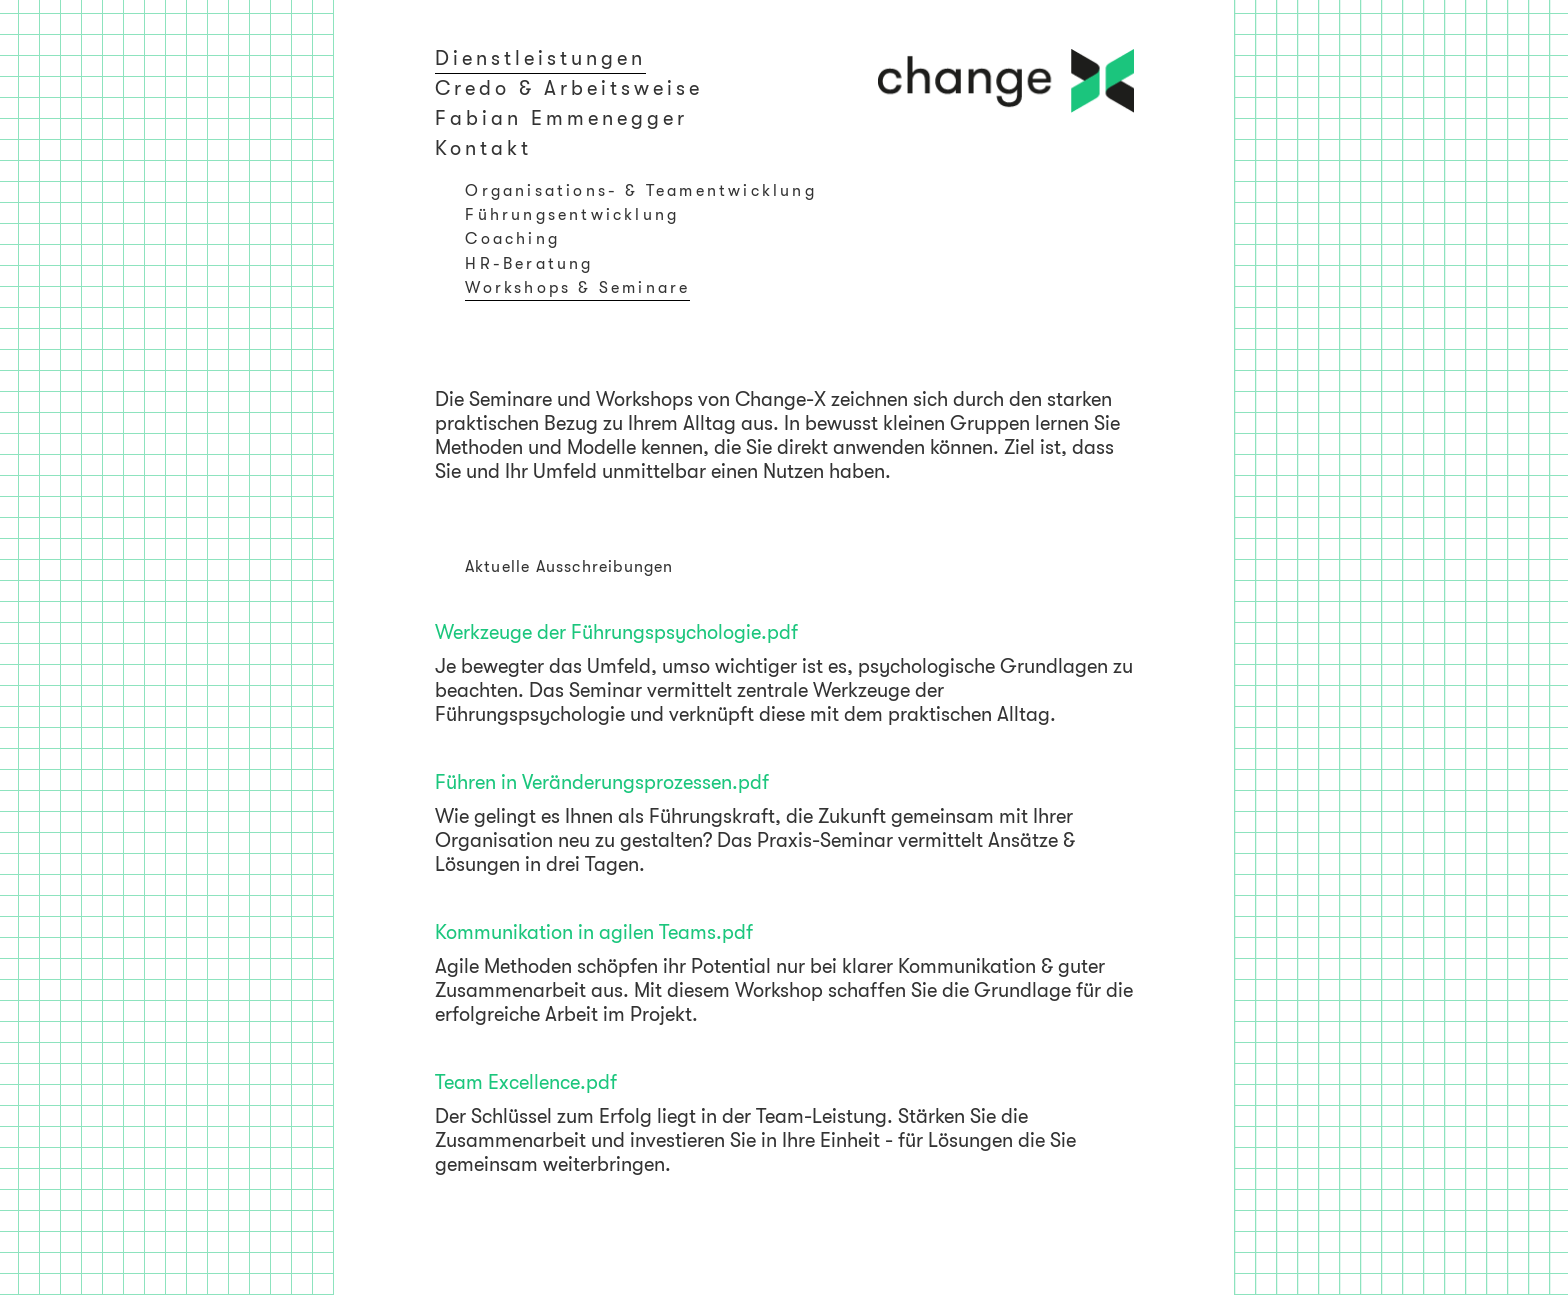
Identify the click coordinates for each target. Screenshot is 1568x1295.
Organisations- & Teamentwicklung (640, 191)
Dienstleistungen (540, 58)
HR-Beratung (529, 264)
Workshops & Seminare (577, 288)
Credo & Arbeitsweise (569, 88)
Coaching (512, 239)
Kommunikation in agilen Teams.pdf (594, 932)
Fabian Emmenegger (561, 118)
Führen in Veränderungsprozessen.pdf (602, 782)
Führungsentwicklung (572, 215)
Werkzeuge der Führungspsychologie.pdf (616, 632)
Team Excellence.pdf (526, 1082)
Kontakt (483, 148)
